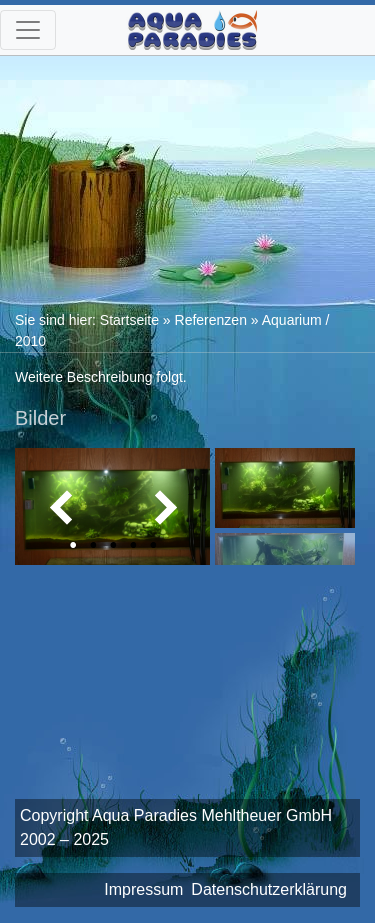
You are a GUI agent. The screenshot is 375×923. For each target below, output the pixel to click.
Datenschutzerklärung (269, 889)
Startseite (129, 320)
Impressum (143, 889)
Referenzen (211, 320)
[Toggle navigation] (28, 30)
